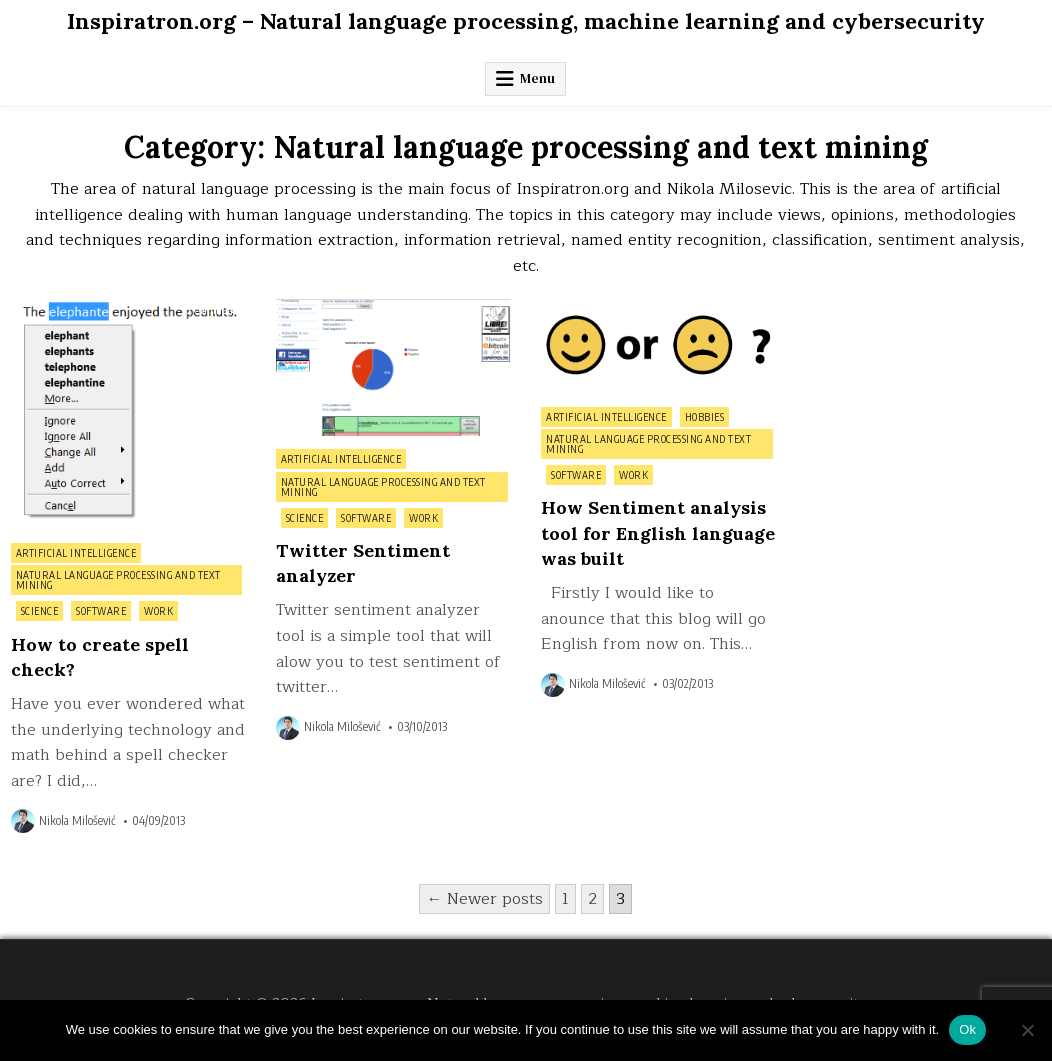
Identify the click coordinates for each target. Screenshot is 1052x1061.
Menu (537, 78)
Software (101, 611)
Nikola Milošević (77, 821)
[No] (1027, 1030)
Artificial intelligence (76, 553)
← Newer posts (484, 899)
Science (40, 611)
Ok (967, 1029)
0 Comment (210, 310)
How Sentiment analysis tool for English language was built (658, 532)
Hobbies (705, 417)
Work (158, 611)
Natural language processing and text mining (118, 580)
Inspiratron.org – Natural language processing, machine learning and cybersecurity (526, 21)
